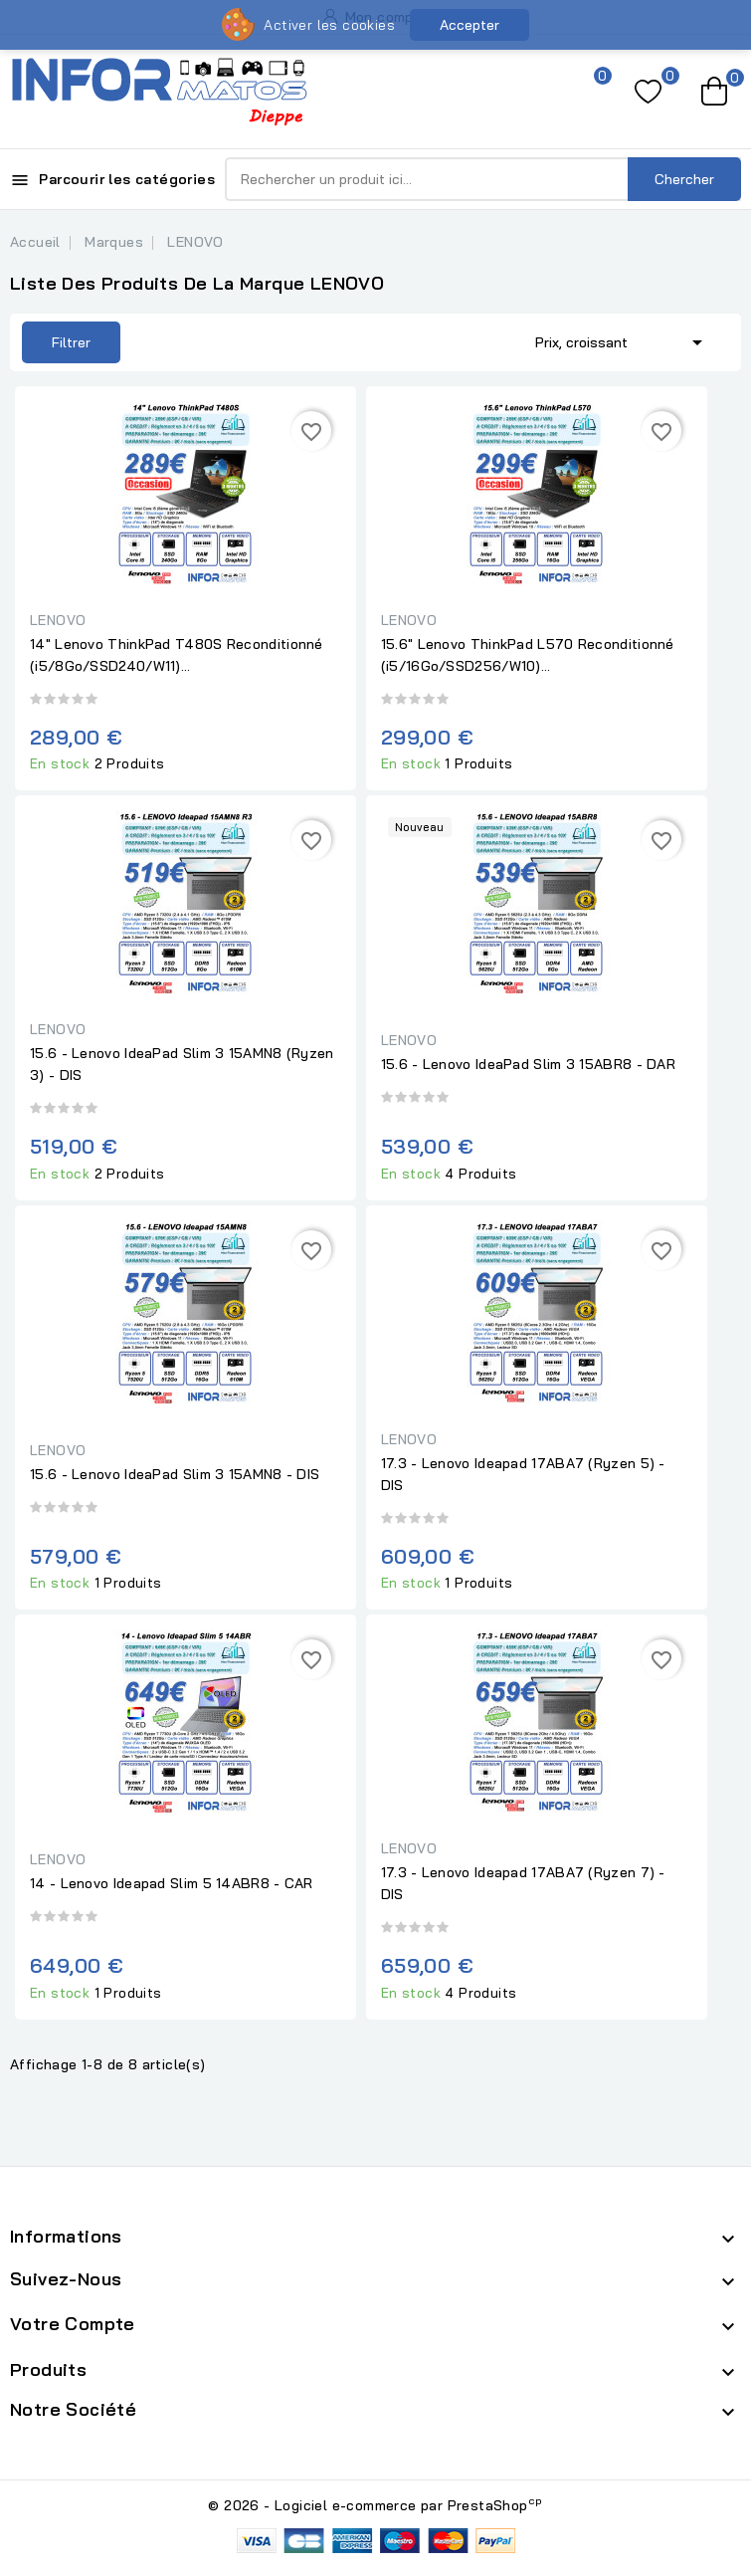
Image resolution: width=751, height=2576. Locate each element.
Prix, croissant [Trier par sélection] (622, 340)
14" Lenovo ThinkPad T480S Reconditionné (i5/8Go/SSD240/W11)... (176, 655)
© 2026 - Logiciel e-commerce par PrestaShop (375, 2505)
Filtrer (71, 342)
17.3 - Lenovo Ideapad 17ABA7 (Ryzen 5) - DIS (523, 1474)
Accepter (469, 25)
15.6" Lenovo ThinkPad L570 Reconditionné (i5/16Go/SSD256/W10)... (527, 655)
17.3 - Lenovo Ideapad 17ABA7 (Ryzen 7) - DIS (523, 1883)
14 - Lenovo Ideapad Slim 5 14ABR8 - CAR (171, 1883)
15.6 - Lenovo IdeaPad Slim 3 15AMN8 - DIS (174, 1474)
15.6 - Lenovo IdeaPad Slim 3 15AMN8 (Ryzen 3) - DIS (182, 1064)
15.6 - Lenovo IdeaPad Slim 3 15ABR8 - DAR (528, 1064)
